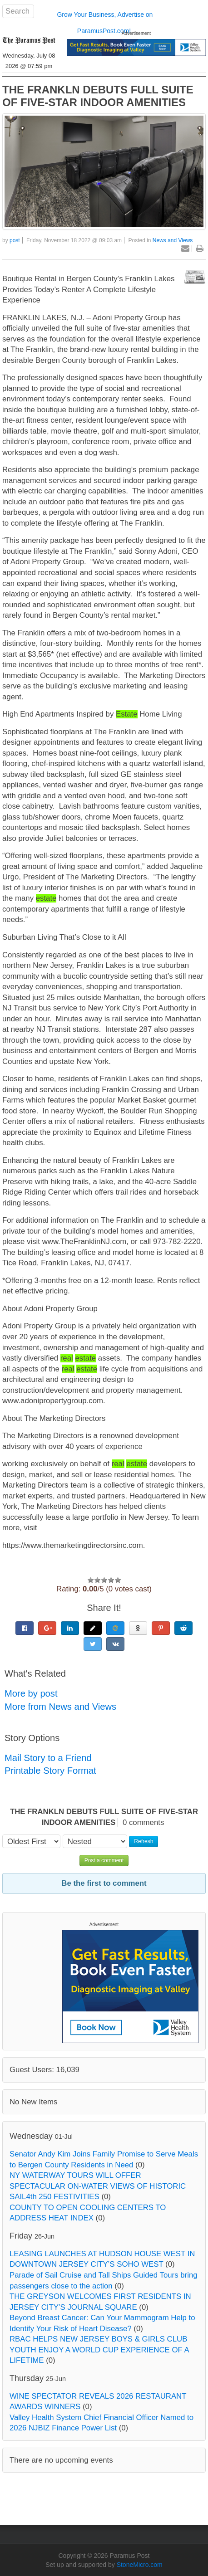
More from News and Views (60, 1707)
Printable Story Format (50, 1771)
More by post (31, 1693)
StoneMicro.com (140, 2564)
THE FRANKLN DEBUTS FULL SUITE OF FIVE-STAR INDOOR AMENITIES (97, 95)
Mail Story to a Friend (48, 1758)
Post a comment (104, 1860)
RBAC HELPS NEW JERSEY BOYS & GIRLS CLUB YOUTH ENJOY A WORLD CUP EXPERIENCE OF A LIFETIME (99, 2350)
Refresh (143, 1841)
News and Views (173, 240)
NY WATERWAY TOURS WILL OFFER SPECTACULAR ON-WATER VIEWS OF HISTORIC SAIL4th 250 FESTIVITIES (98, 2186)
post (15, 240)
